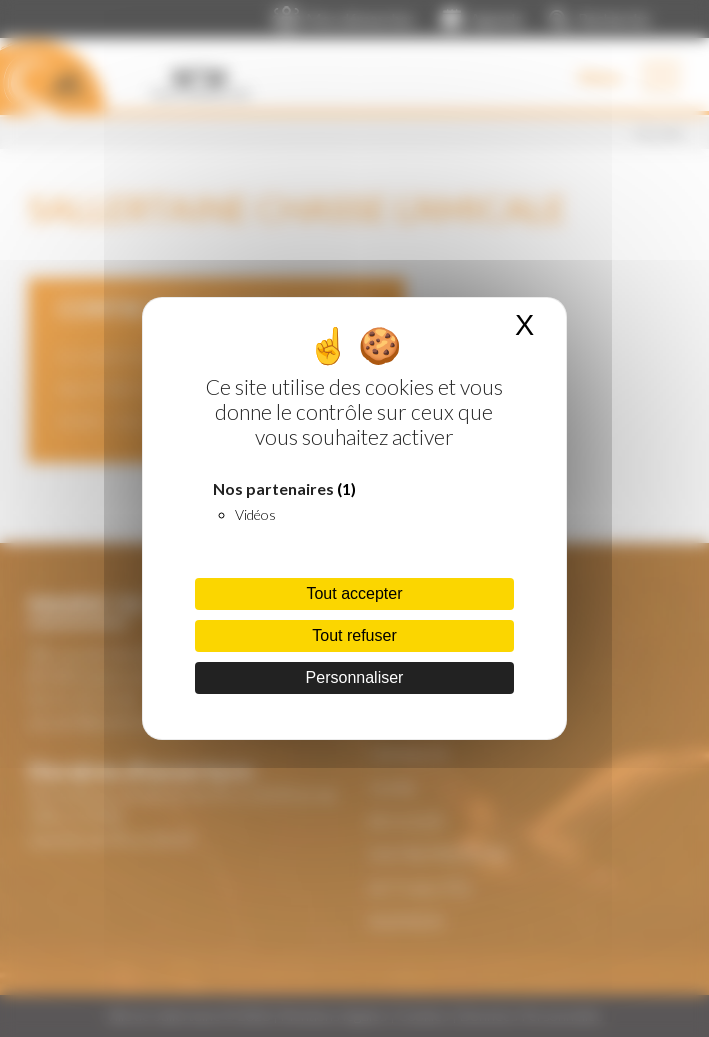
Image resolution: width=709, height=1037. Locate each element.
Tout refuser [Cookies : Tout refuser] (354, 635)
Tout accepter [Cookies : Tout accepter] (354, 593)
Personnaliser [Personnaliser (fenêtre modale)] (355, 677)
